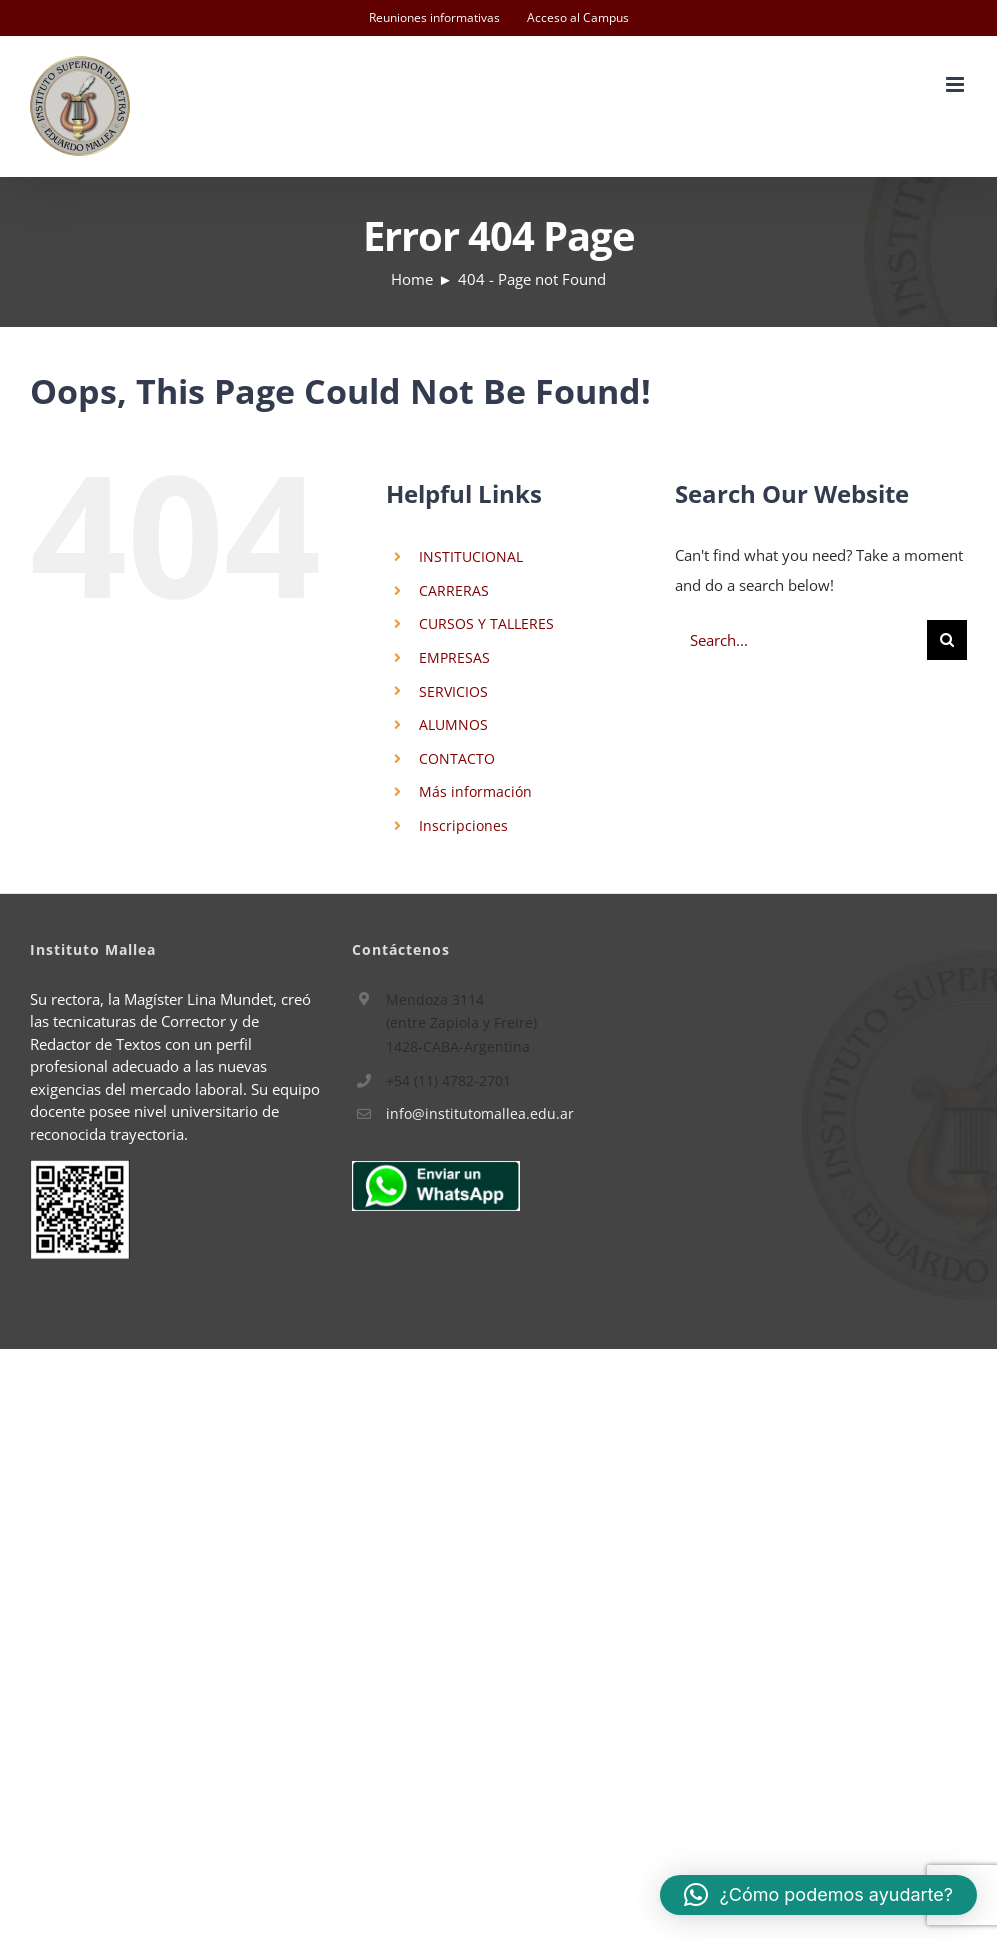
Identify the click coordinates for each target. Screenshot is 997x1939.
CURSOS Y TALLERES (486, 623)
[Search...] (801, 640)
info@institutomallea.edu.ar (480, 1113)
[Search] (947, 640)
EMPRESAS (454, 657)
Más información (475, 791)
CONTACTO (457, 758)
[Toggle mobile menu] (956, 84)
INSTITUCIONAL (471, 556)
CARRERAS (454, 590)
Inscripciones (463, 825)
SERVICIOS (453, 691)
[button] (818, 1895)
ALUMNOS (453, 724)
